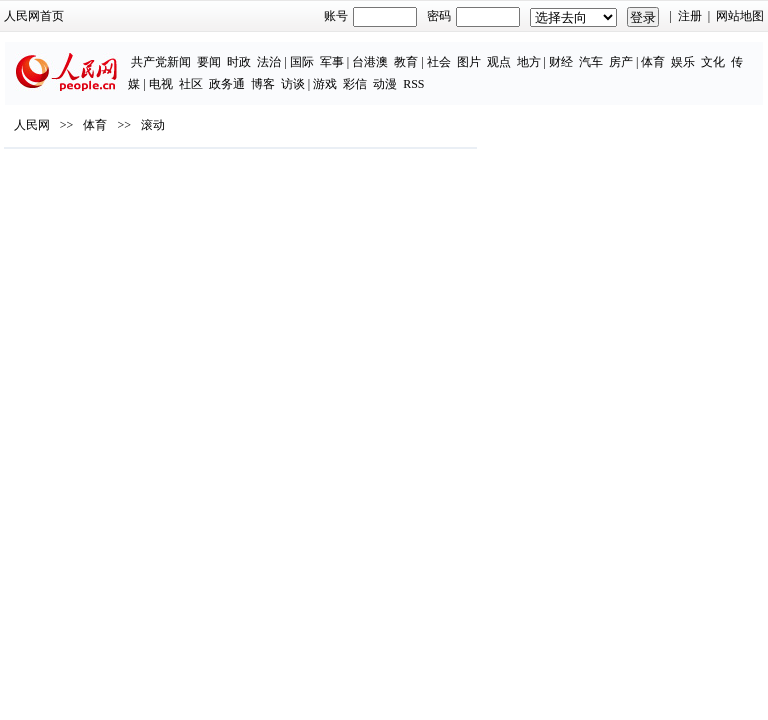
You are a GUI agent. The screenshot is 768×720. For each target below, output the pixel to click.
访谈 (293, 84)
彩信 (355, 84)
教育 (406, 62)
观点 (499, 62)
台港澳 (370, 62)
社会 (439, 62)
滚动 (153, 125)
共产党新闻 (161, 62)
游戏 (325, 84)
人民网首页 (34, 16)
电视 (161, 84)
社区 (191, 84)
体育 (653, 62)
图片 (469, 62)
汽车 (591, 62)
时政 (239, 62)
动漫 (385, 84)
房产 (621, 62)
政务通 (227, 84)
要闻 (209, 62)
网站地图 (740, 16)
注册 (690, 16)
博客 (263, 84)
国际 (302, 62)
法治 (269, 62)
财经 (561, 62)
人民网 (32, 125)
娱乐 (683, 62)
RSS (413, 84)
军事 (332, 62)
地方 (529, 62)
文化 (713, 62)
